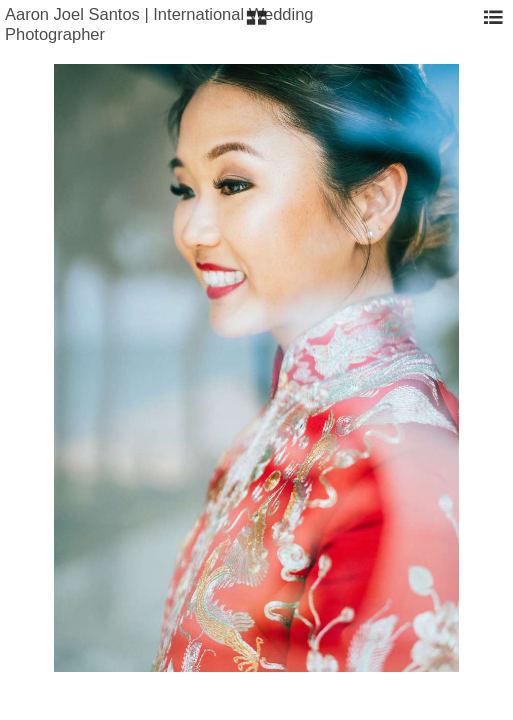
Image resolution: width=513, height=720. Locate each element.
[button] (256, 25)
